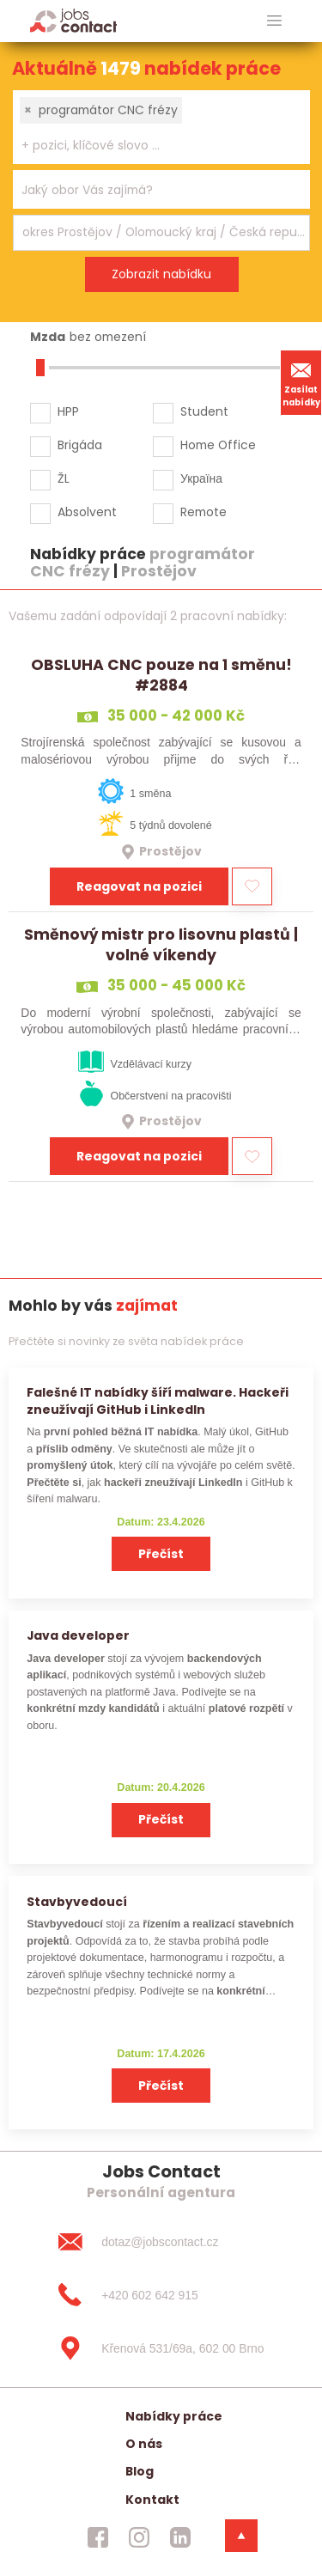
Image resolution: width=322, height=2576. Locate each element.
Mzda (47, 336)
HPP (68, 411)
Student (204, 411)
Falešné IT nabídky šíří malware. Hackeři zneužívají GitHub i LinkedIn (158, 1400)
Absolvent (87, 512)
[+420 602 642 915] (160, 2295)
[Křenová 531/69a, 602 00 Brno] (160, 2348)
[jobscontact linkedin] (180, 2537)
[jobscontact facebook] (97, 2537)
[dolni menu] (241, 2535)
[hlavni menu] (274, 21)
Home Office (218, 445)
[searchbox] (150, 146)
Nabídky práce (173, 2416)
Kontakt (152, 2499)
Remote (203, 512)
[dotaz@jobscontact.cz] (160, 2241)
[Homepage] (73, 20)
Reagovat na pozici (139, 886)
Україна (201, 478)
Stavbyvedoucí (77, 1901)
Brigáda (80, 445)
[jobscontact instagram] (139, 2537)
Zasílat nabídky (301, 382)
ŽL (64, 478)
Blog (139, 2471)
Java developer (78, 1635)
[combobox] (161, 127)
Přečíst (161, 1553)
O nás (143, 2443)
